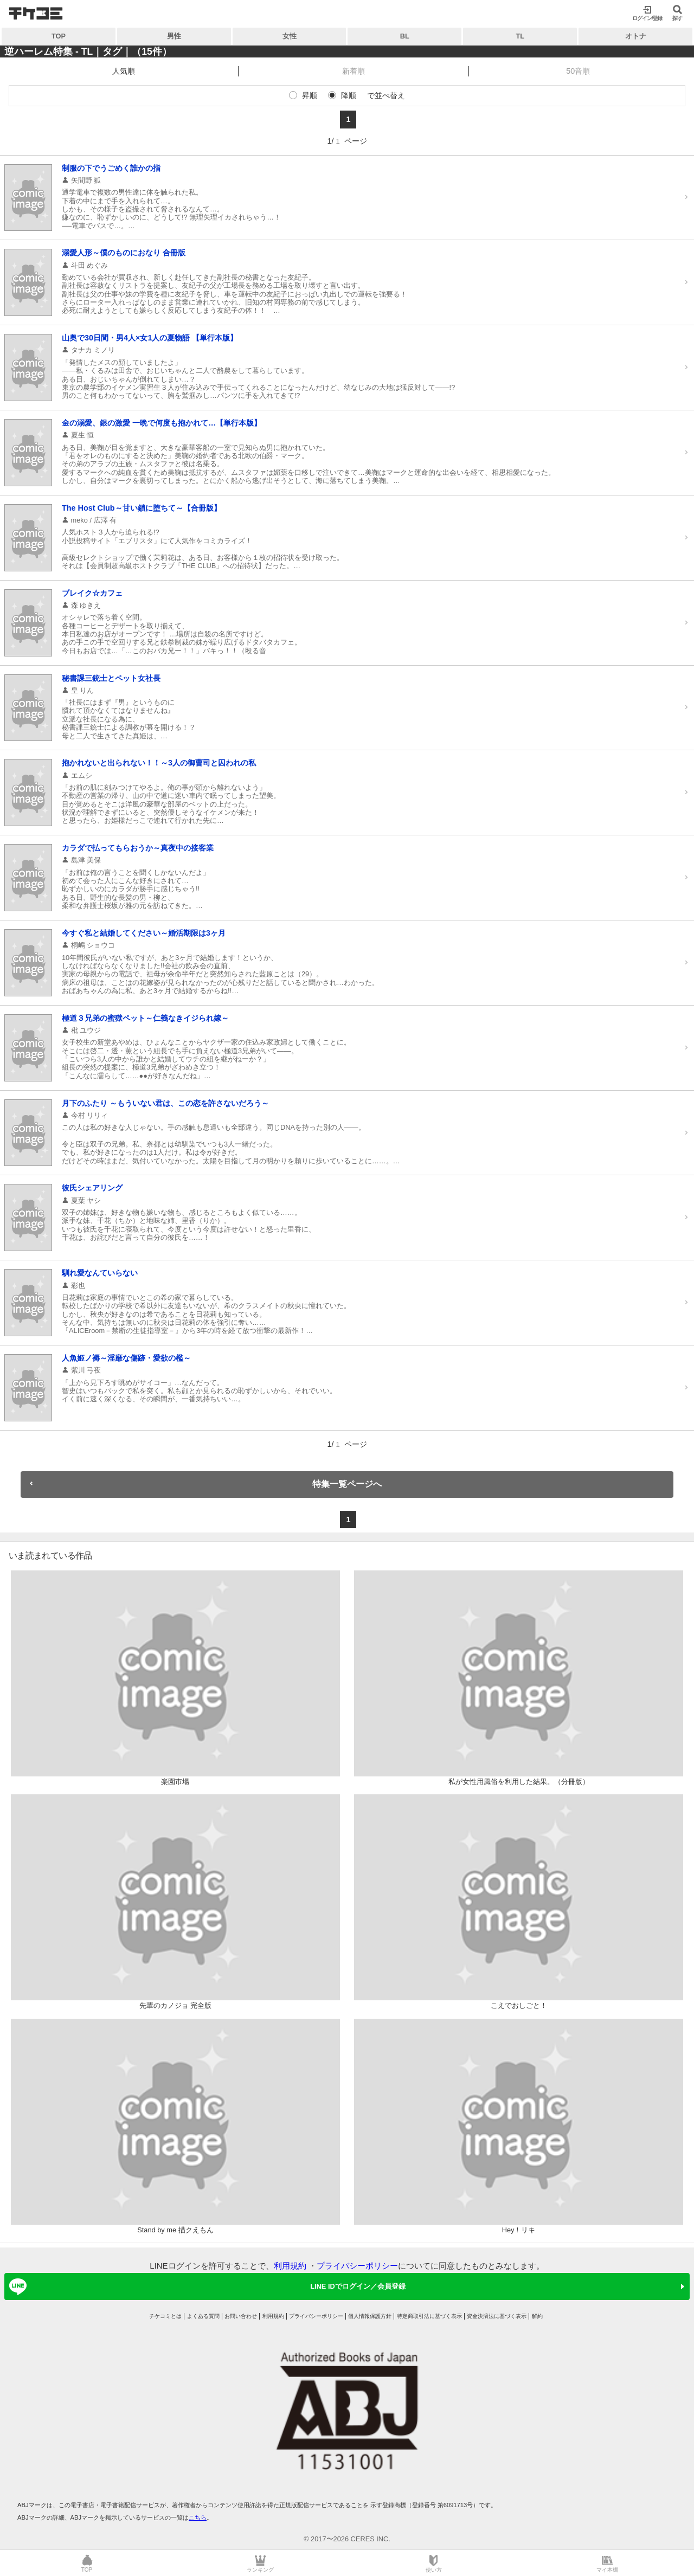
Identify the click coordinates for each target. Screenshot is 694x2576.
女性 (289, 36)
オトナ (635, 36)
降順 (348, 95)
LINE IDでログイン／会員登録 (205, 2286)
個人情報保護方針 (369, 2316)
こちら (198, 2517)
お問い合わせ (240, 2316)
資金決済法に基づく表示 (496, 2316)
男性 (174, 36)
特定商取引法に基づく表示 (429, 2316)
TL (520, 36)
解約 (537, 2316)
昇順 (309, 95)
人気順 (123, 71)
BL (404, 36)
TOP (59, 36)
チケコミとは (165, 2316)
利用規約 (290, 2265)
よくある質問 (203, 2316)
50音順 (578, 71)
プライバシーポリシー (357, 2265)
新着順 (353, 71)
